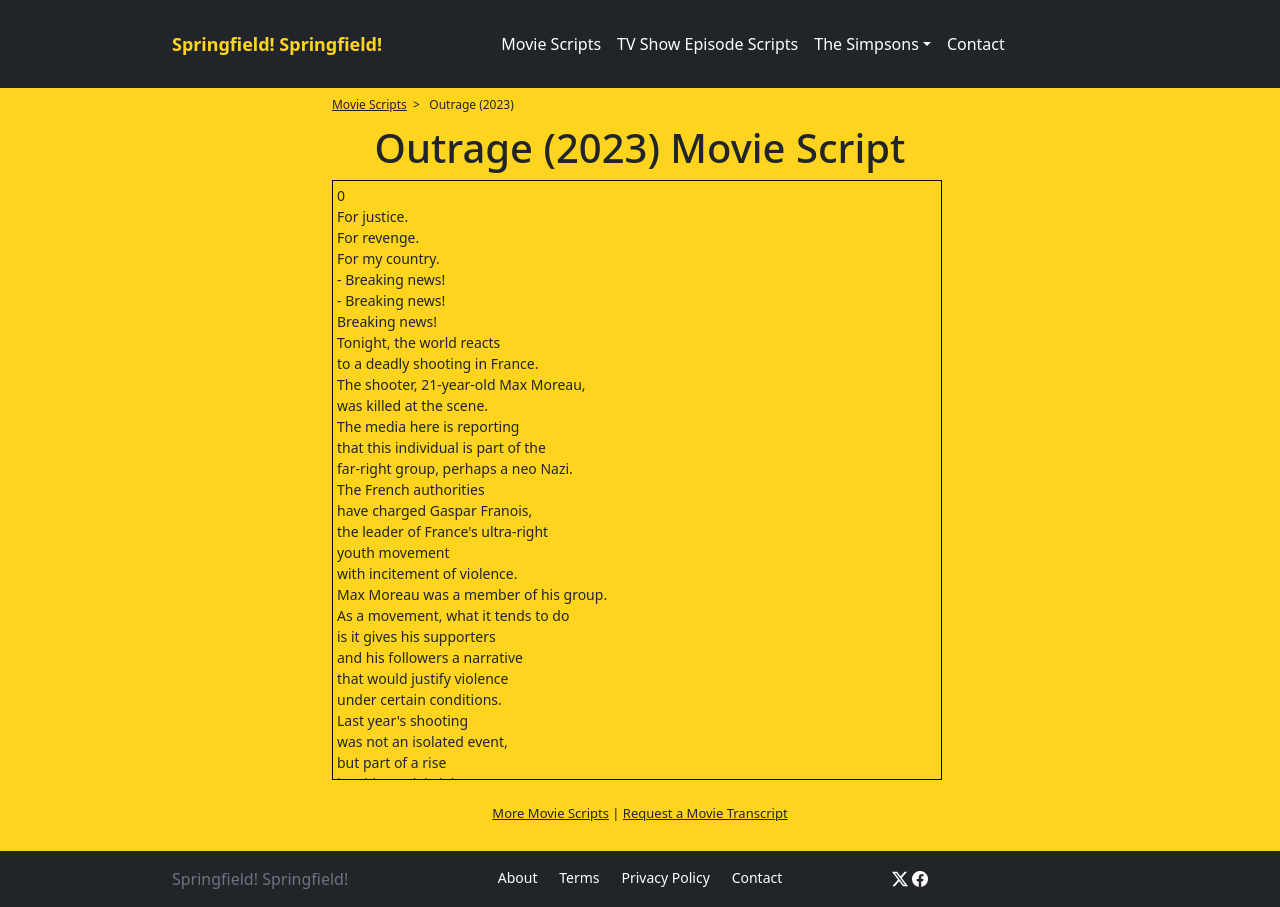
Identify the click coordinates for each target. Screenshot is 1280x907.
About (518, 877)
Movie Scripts (551, 44)
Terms (579, 877)
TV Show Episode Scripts (707, 44)
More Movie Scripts (550, 813)
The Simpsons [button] (866, 44)
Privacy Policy (665, 877)
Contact (976, 44)
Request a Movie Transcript (705, 813)
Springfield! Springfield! (277, 44)
